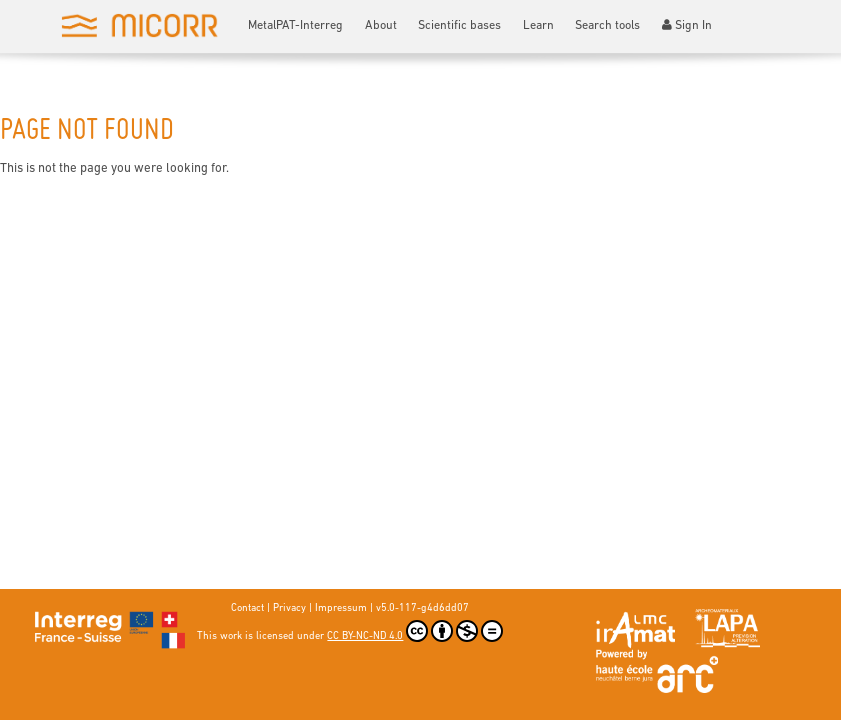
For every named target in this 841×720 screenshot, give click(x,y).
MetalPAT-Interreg (295, 26)
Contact (247, 608)
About (381, 26)
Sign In (687, 25)
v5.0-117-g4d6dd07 (422, 608)
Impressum (341, 608)
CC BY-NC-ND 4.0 (415, 631)
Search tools (607, 26)
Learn (538, 26)
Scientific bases (459, 26)
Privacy (289, 608)
